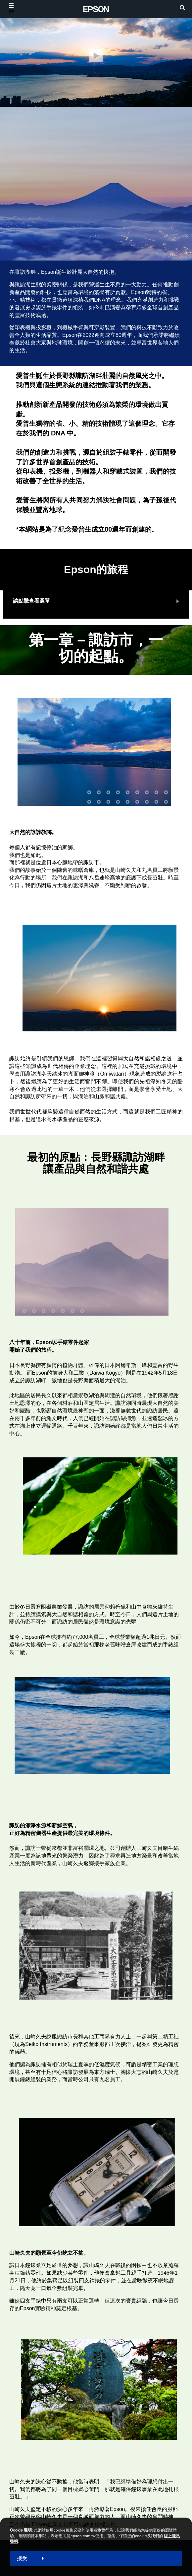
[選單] (11, 8)
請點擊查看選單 (31, 601)
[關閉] (96, 55)
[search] (182, 8)
